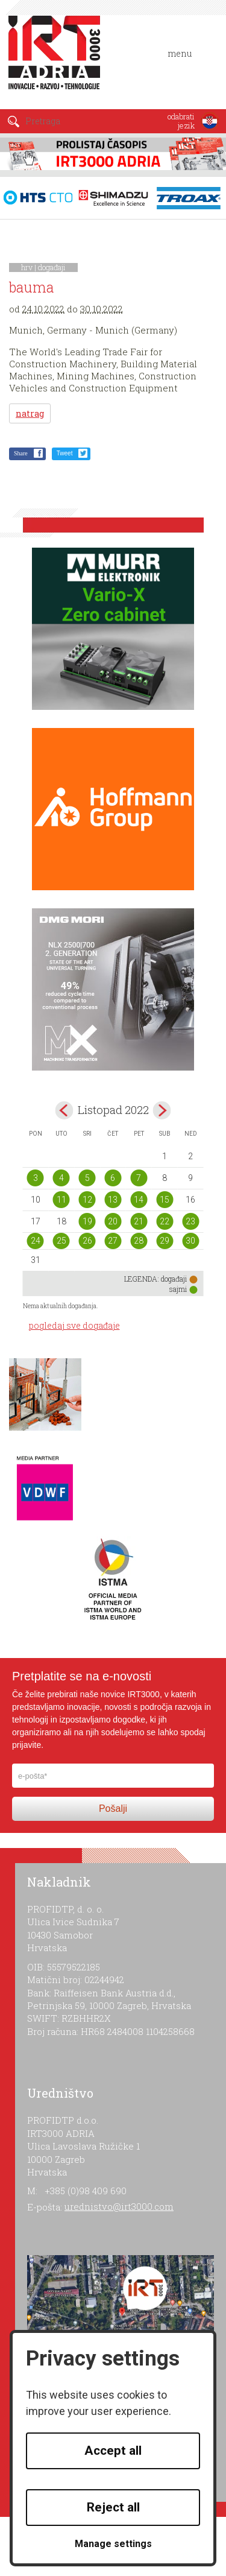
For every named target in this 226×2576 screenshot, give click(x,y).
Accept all (113, 2450)
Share (21, 453)
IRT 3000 (57, 59)
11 (61, 1199)
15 (164, 1199)
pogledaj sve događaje (74, 1325)
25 (61, 1240)
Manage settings (113, 2543)
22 (164, 1221)
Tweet (65, 453)
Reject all (113, 2507)
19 (87, 1221)
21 (138, 1221)
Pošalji (113, 1808)
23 (190, 1221)
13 (113, 1199)
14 (138, 1199)
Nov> (161, 1110)
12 (87, 1199)
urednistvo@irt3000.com (119, 2206)
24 (35, 1240)
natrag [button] (30, 413)
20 (113, 1221)
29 (164, 1240)
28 (138, 1240)
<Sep (64, 1110)
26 (87, 1240)
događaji (52, 267)
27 (113, 1240)
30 (190, 1240)
